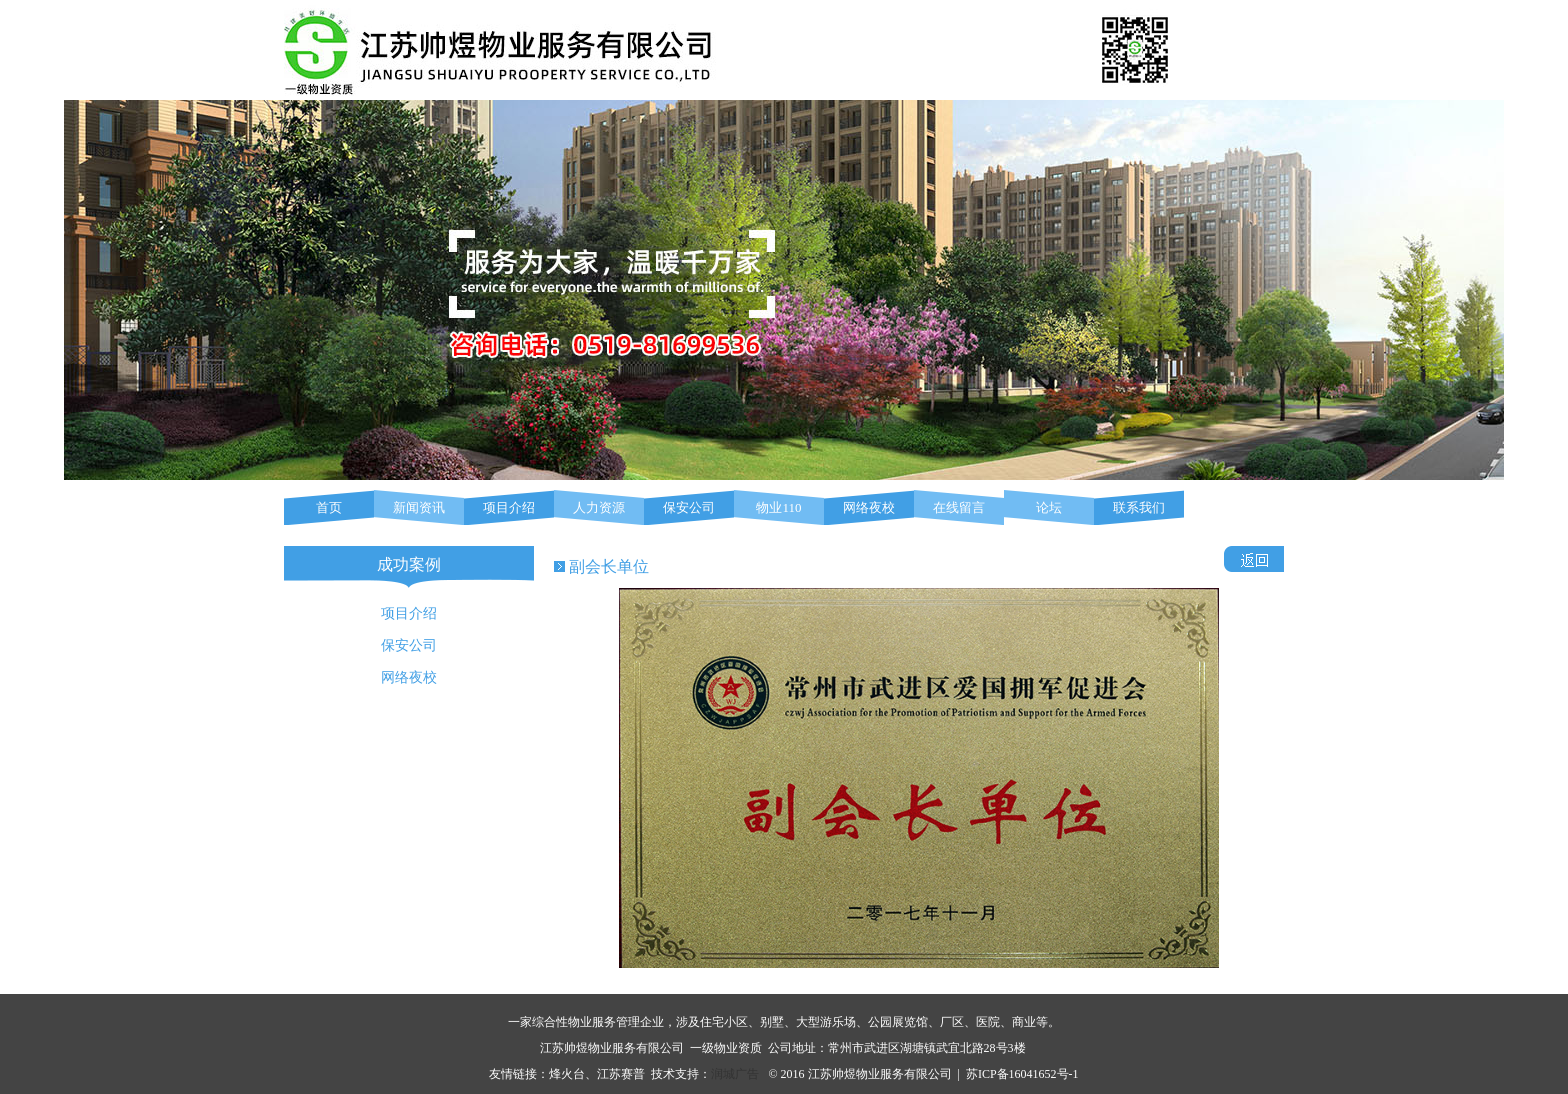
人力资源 (599, 507)
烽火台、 (573, 1074)
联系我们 (1139, 507)
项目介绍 (509, 507)
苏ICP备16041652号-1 (1022, 1074)
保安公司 (689, 507)
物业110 (778, 507)
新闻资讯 (419, 507)
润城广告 (735, 1074)
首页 (329, 507)
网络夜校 (869, 507)
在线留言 (959, 507)
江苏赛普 (621, 1074)
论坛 (1049, 507)
